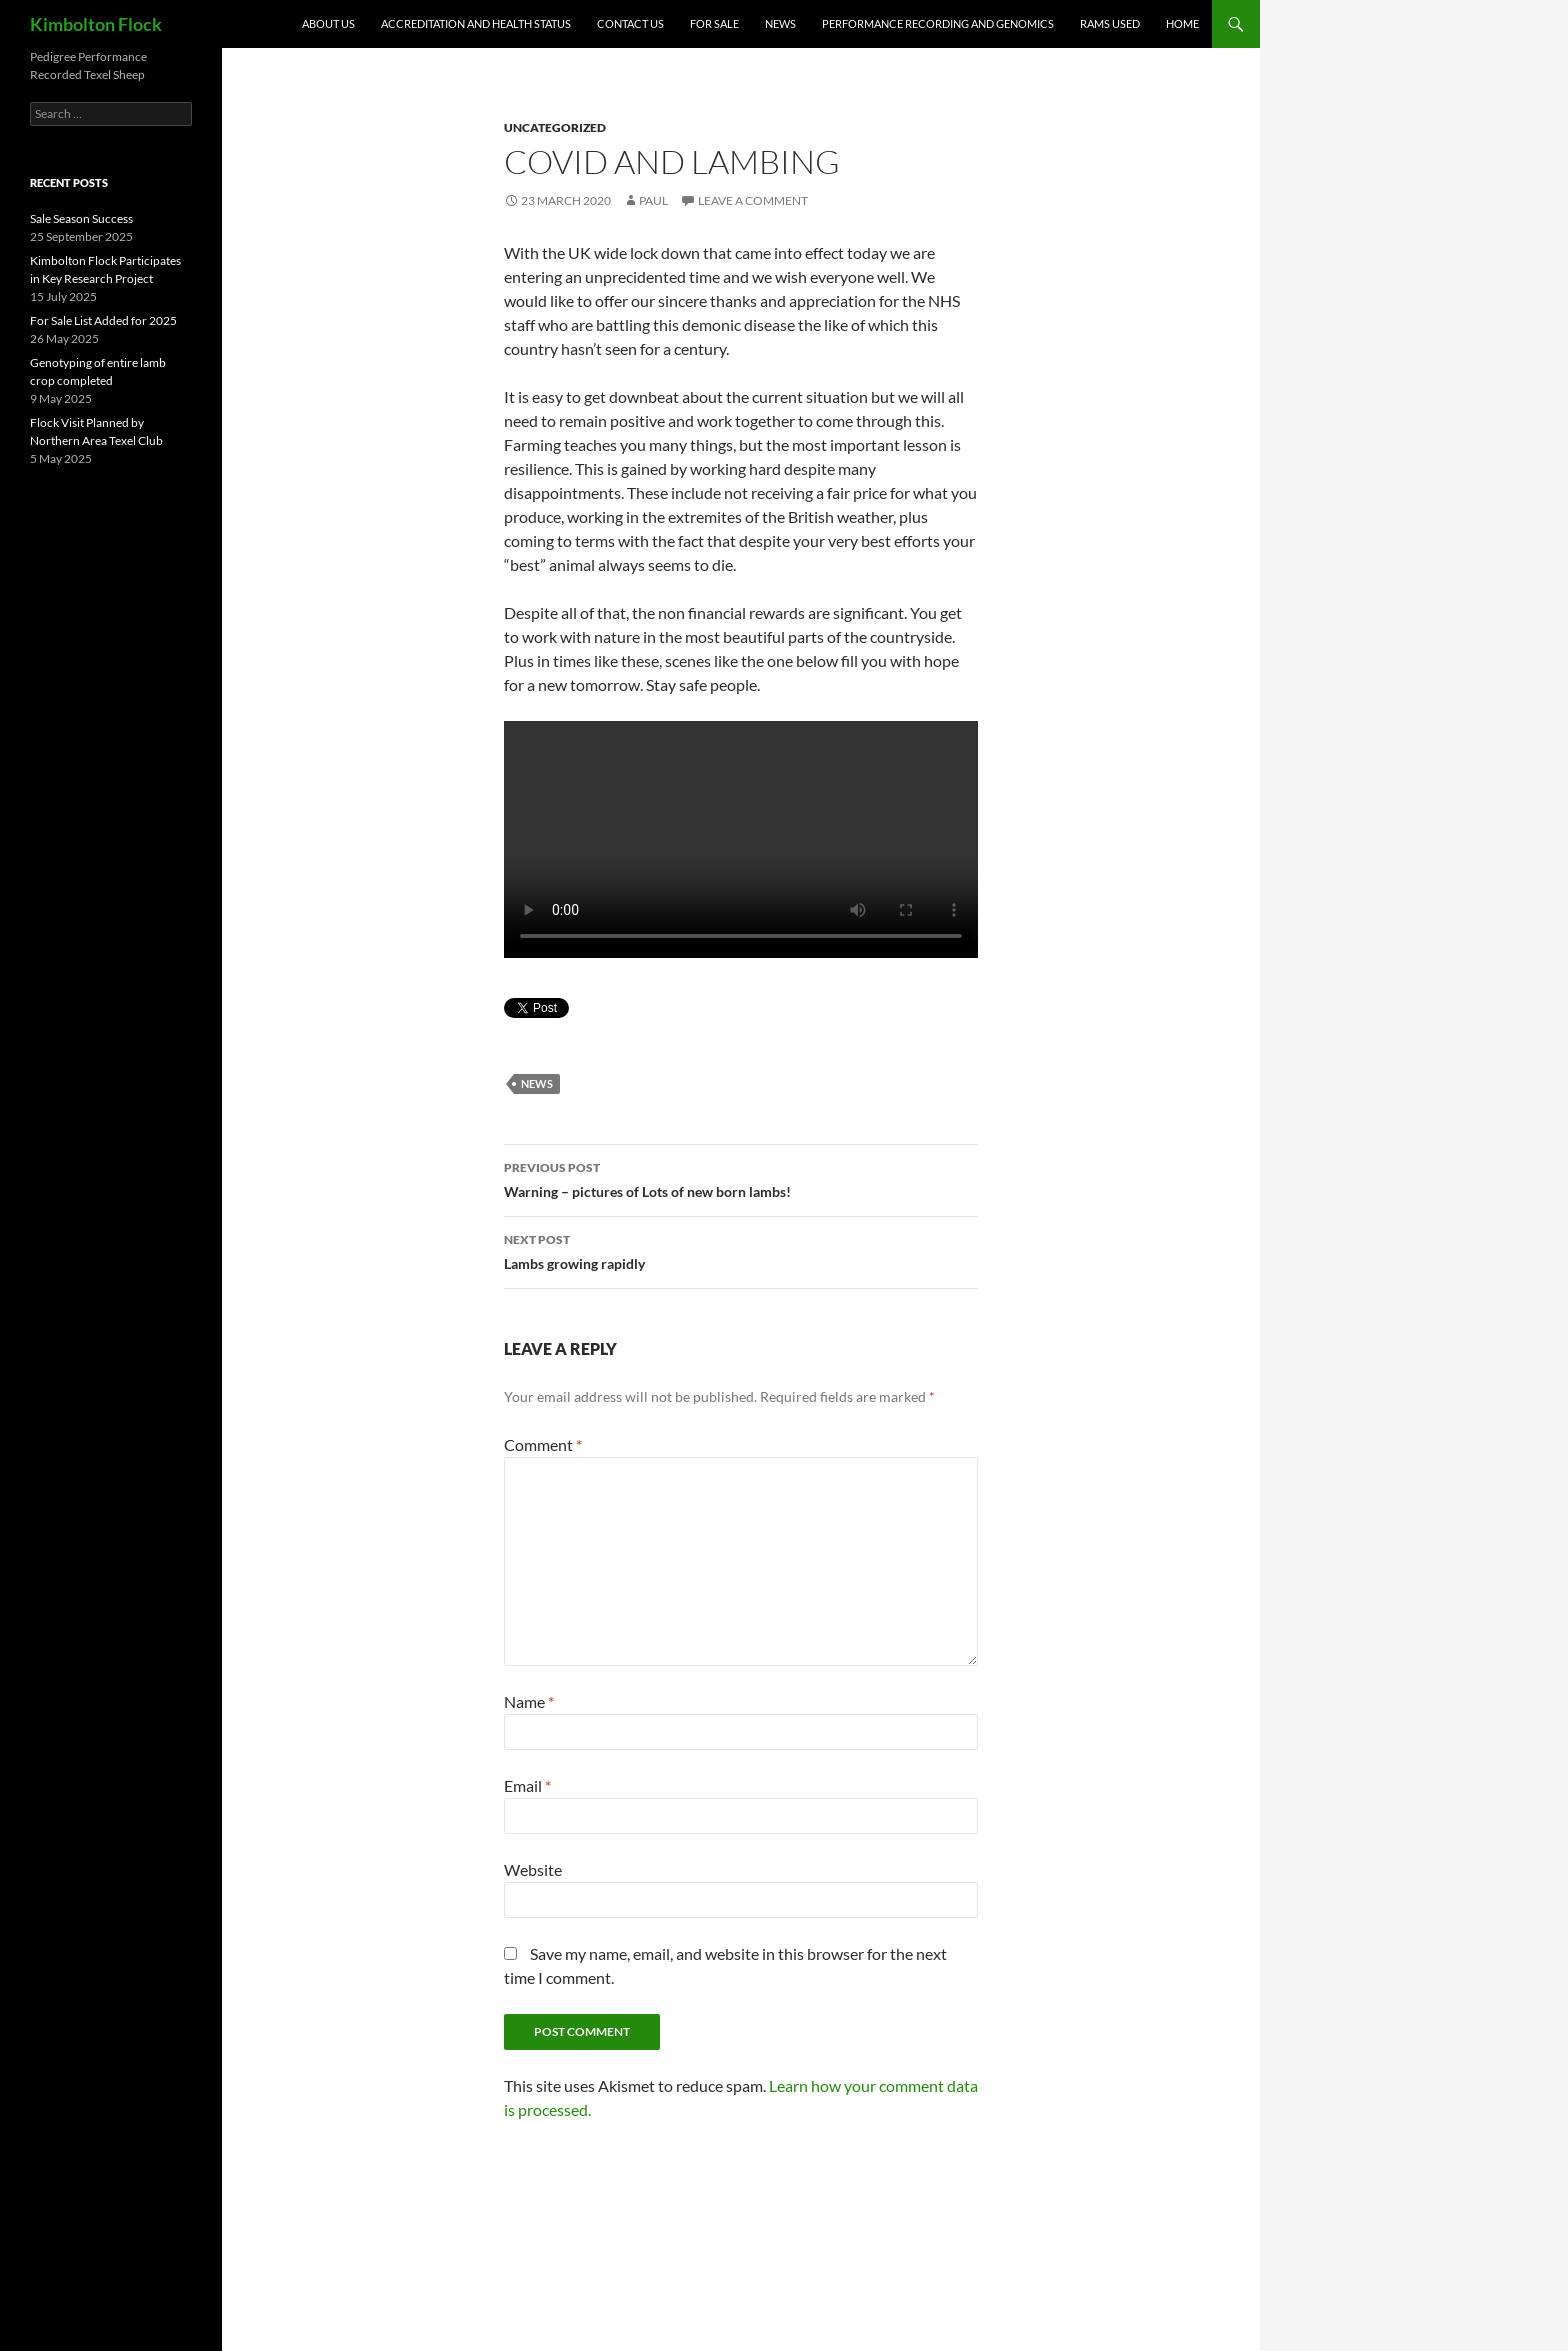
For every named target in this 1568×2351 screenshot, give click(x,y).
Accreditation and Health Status (476, 23)
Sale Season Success (81, 218)
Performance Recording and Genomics (938, 23)
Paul (653, 200)
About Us (328, 23)
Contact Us (630, 23)
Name (529, 1701)
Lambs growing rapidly (741, 1250)
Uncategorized (555, 127)
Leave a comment (753, 200)
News (780, 23)
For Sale (714, 23)
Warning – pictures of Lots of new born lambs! (741, 1178)
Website (533, 1869)
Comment (543, 1444)
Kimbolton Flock (96, 24)
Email (527, 1785)
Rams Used (1110, 23)
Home (1182, 23)
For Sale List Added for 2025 (103, 320)
